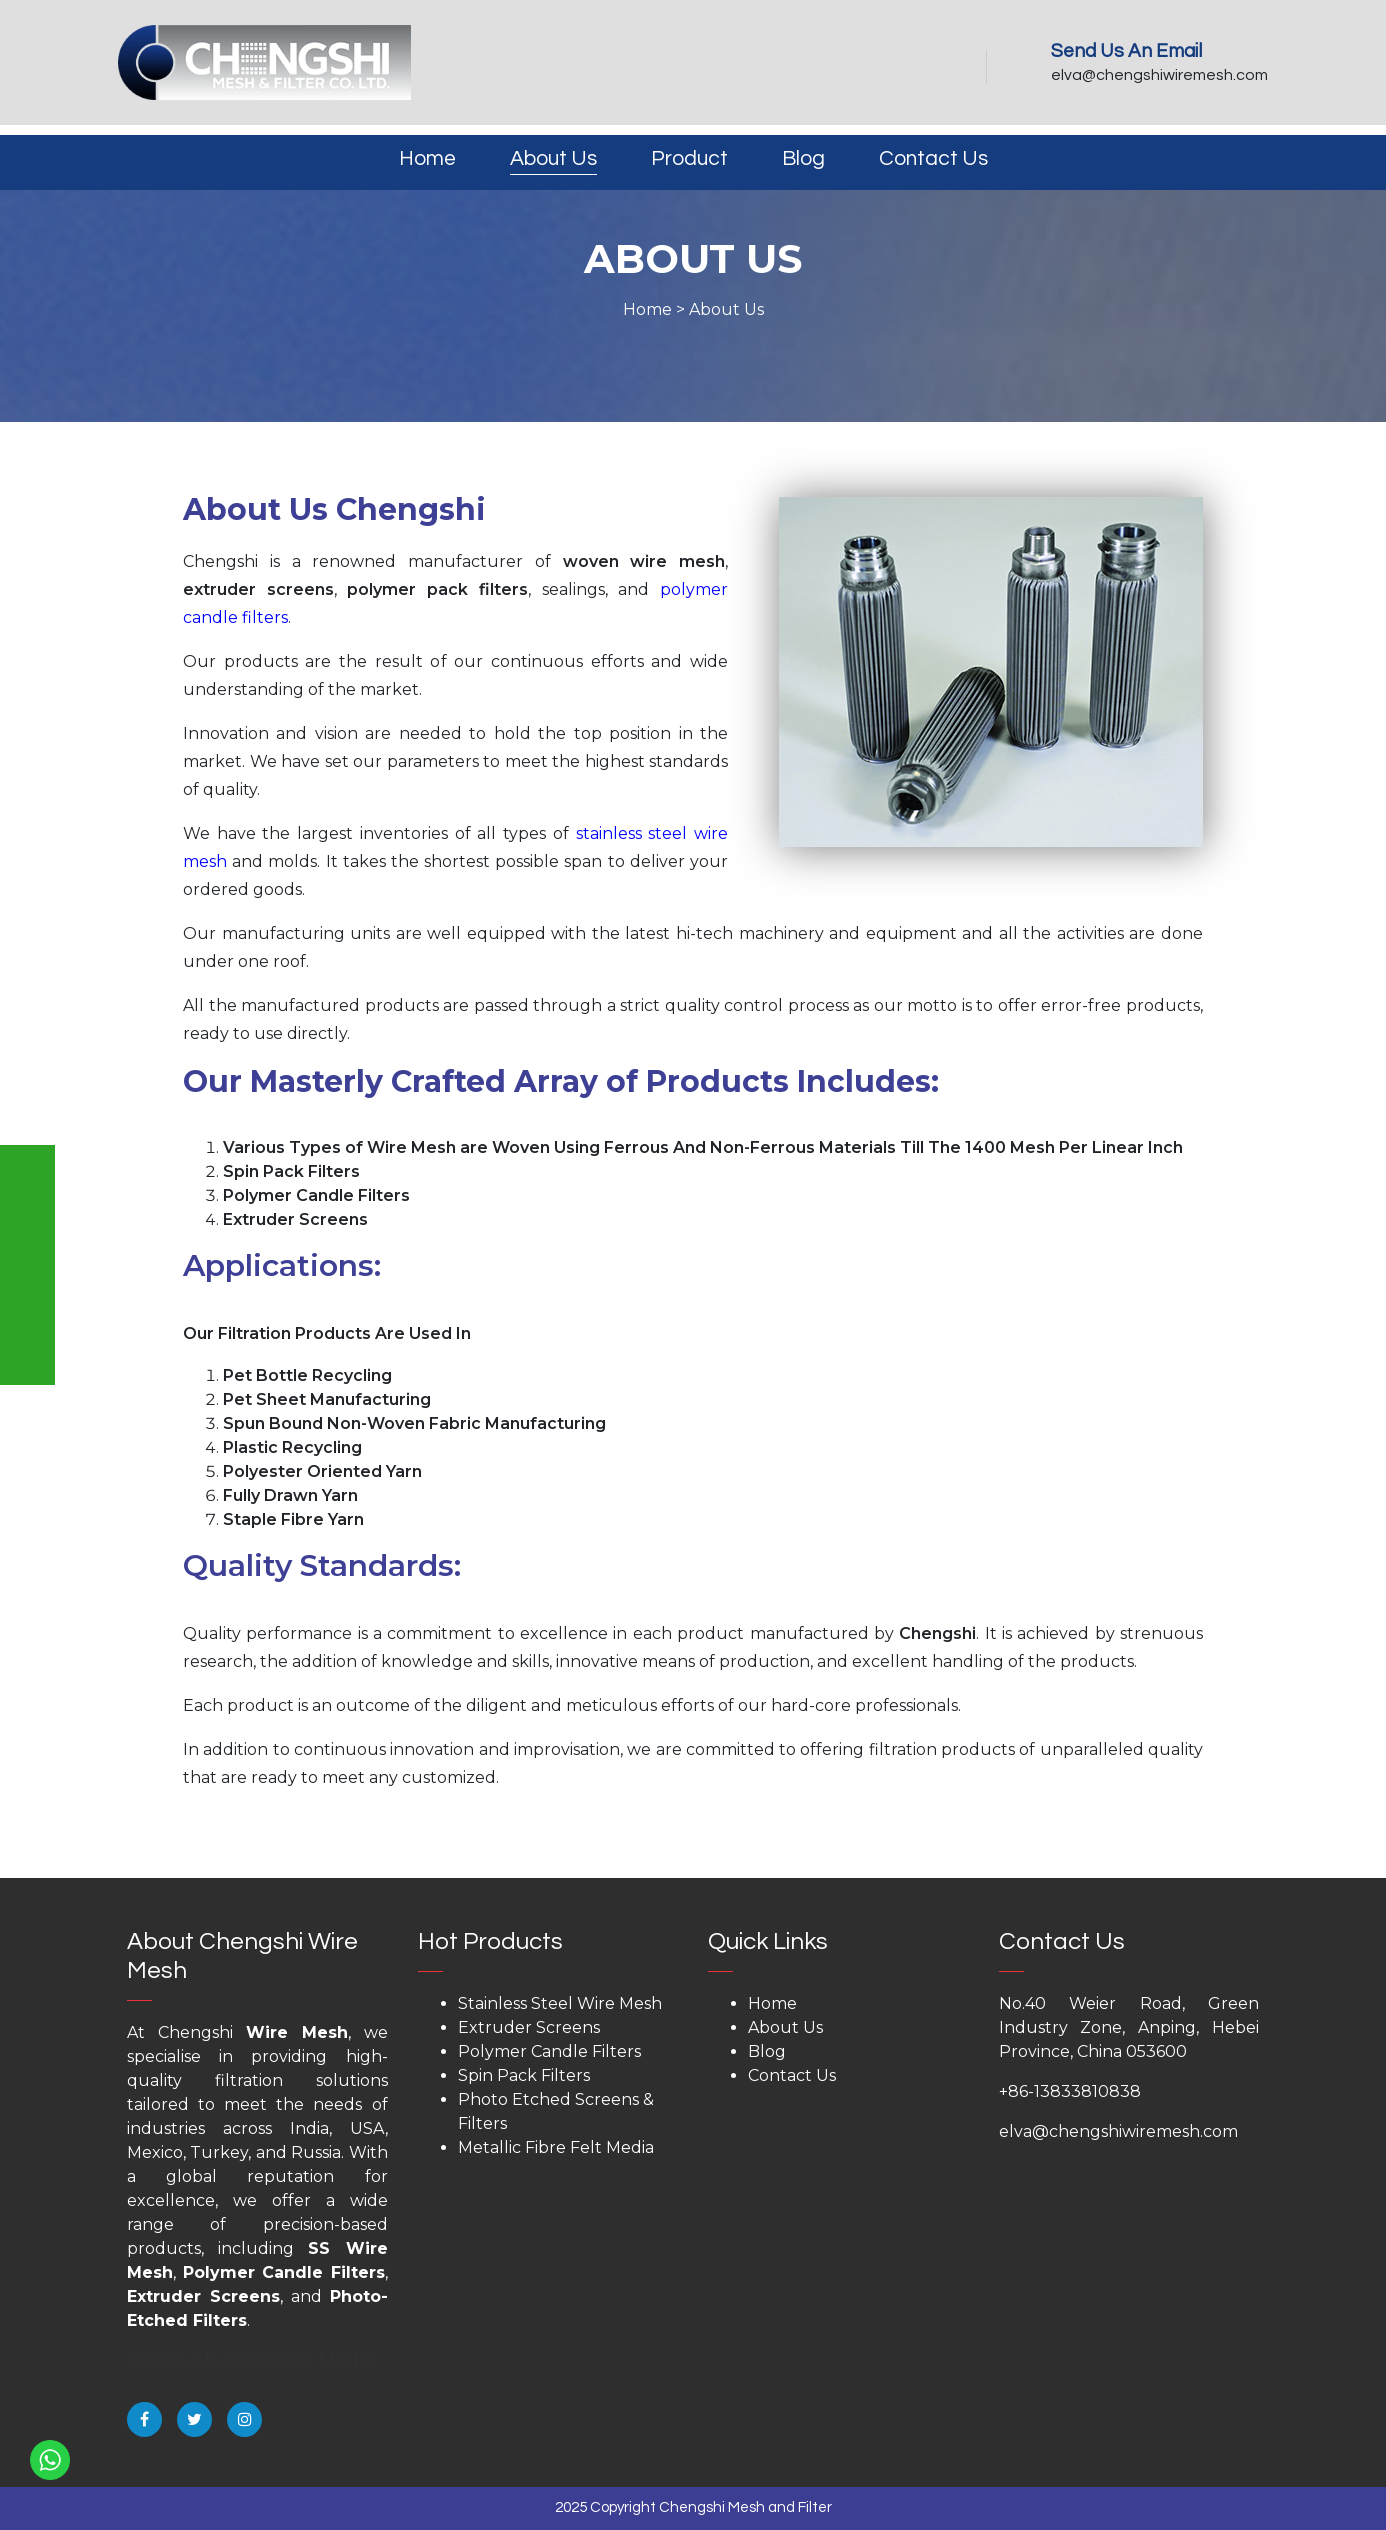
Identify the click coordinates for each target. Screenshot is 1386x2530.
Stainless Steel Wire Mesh (560, 2003)
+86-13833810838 (1070, 2091)
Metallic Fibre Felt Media (556, 2147)
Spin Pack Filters (524, 2075)
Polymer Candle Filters (284, 2272)
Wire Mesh (297, 2032)
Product (689, 158)
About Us (553, 158)
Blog (803, 158)
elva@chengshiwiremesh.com (1159, 75)
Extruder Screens (203, 2296)
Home (427, 158)
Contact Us (933, 158)
